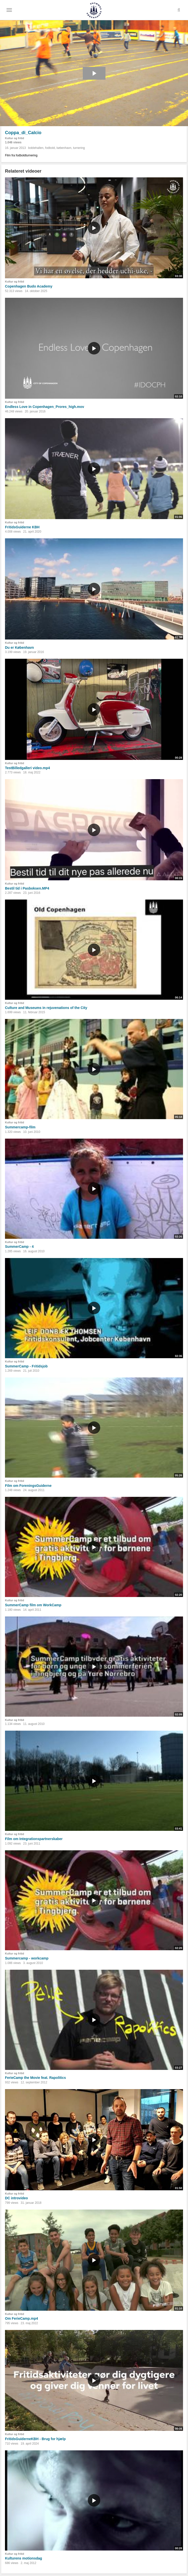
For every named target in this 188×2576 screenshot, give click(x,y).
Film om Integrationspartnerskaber (34, 1839)
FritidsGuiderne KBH (22, 527)
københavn (64, 148)
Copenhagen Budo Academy (28, 286)
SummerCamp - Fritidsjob (26, 1366)
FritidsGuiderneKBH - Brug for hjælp (35, 2439)
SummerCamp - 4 (19, 1247)
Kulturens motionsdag (23, 2558)
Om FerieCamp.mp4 (21, 2318)
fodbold (50, 148)
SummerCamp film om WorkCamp (33, 1605)
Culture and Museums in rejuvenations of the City (46, 1008)
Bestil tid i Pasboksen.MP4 (27, 888)
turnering (79, 148)
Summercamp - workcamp (26, 1958)
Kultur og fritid (14, 138)
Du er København (19, 647)
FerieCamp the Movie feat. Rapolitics (35, 2078)
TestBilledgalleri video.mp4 (27, 768)
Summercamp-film (20, 1127)
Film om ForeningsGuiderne (28, 1486)
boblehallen (35, 148)
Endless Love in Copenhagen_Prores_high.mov (44, 407)
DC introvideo (16, 2198)
